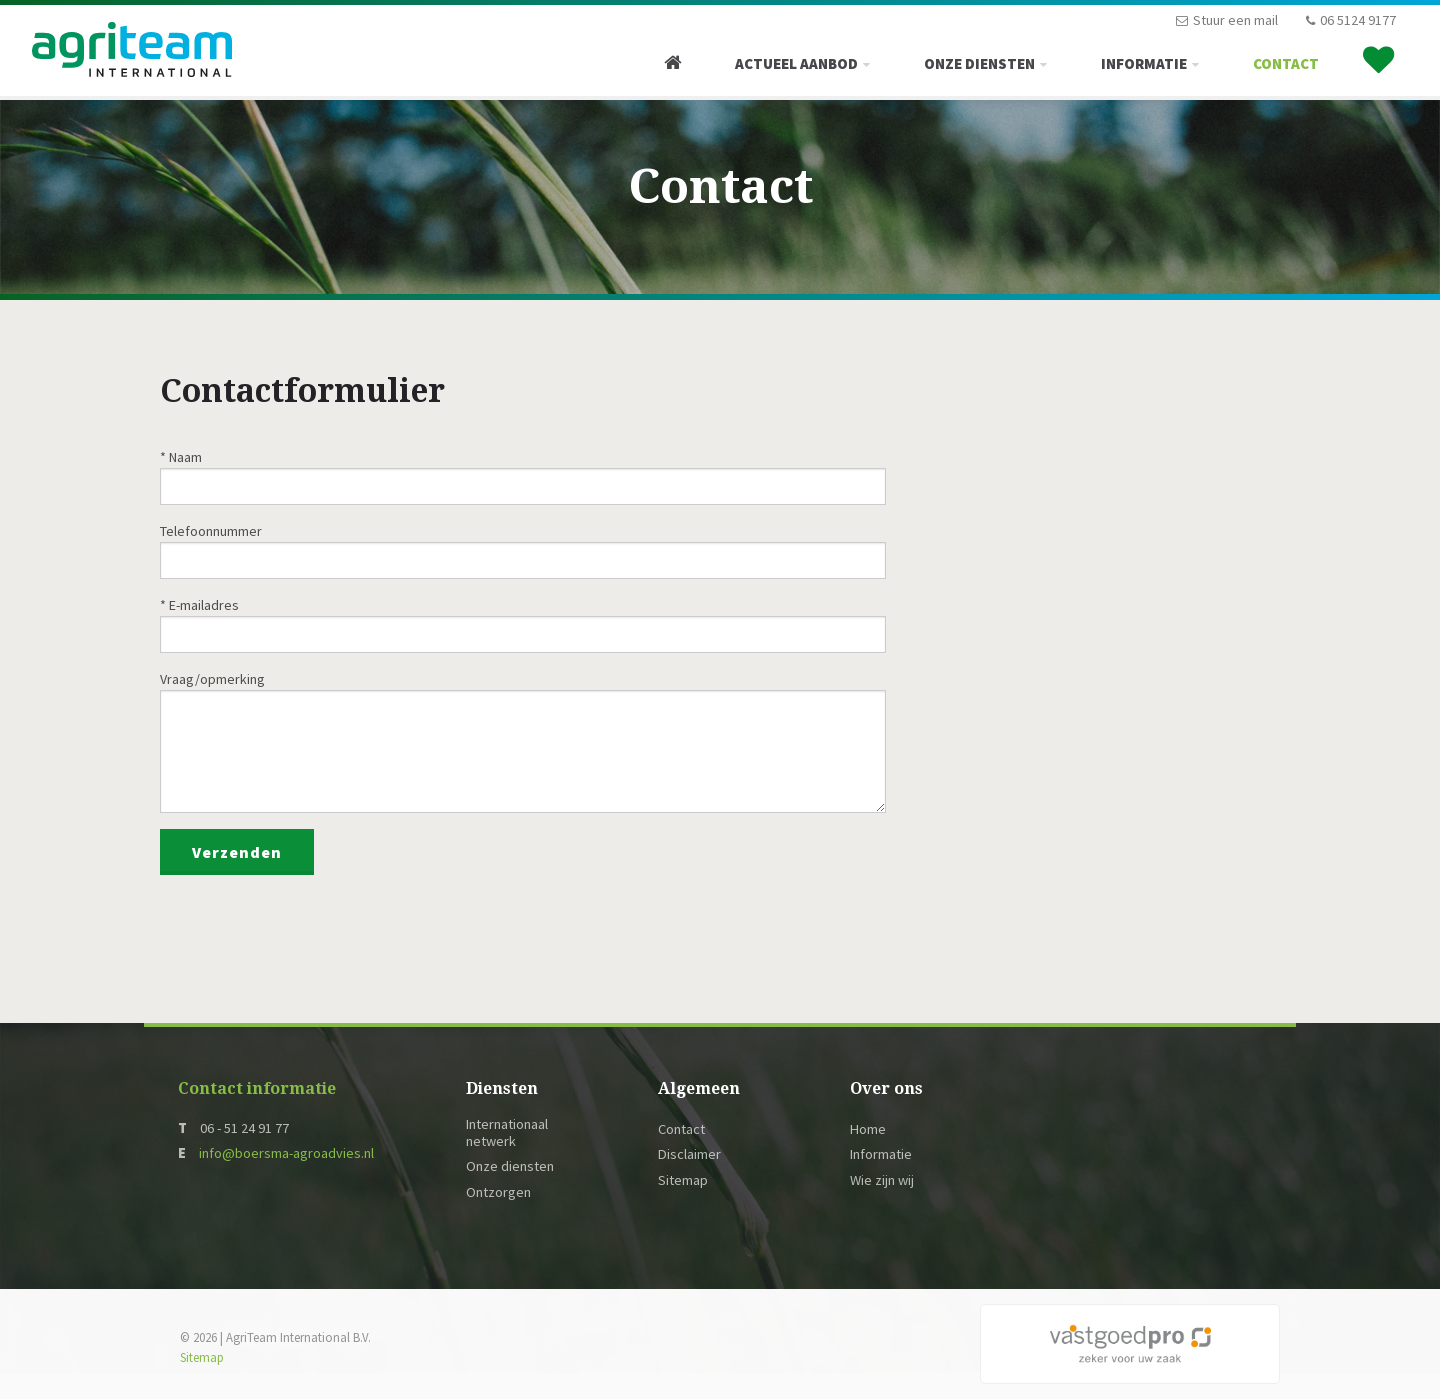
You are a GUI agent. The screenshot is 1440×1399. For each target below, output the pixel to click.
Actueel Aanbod (796, 63)
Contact (1286, 63)
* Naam (181, 457)
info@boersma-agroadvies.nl (286, 1153)
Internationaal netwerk (507, 1133)
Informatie (1144, 63)
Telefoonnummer (211, 531)
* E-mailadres (199, 605)
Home (868, 1129)
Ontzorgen (498, 1192)
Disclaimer (689, 1154)
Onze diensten (979, 63)
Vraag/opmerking (212, 679)
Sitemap (683, 1180)
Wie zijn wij (882, 1180)
